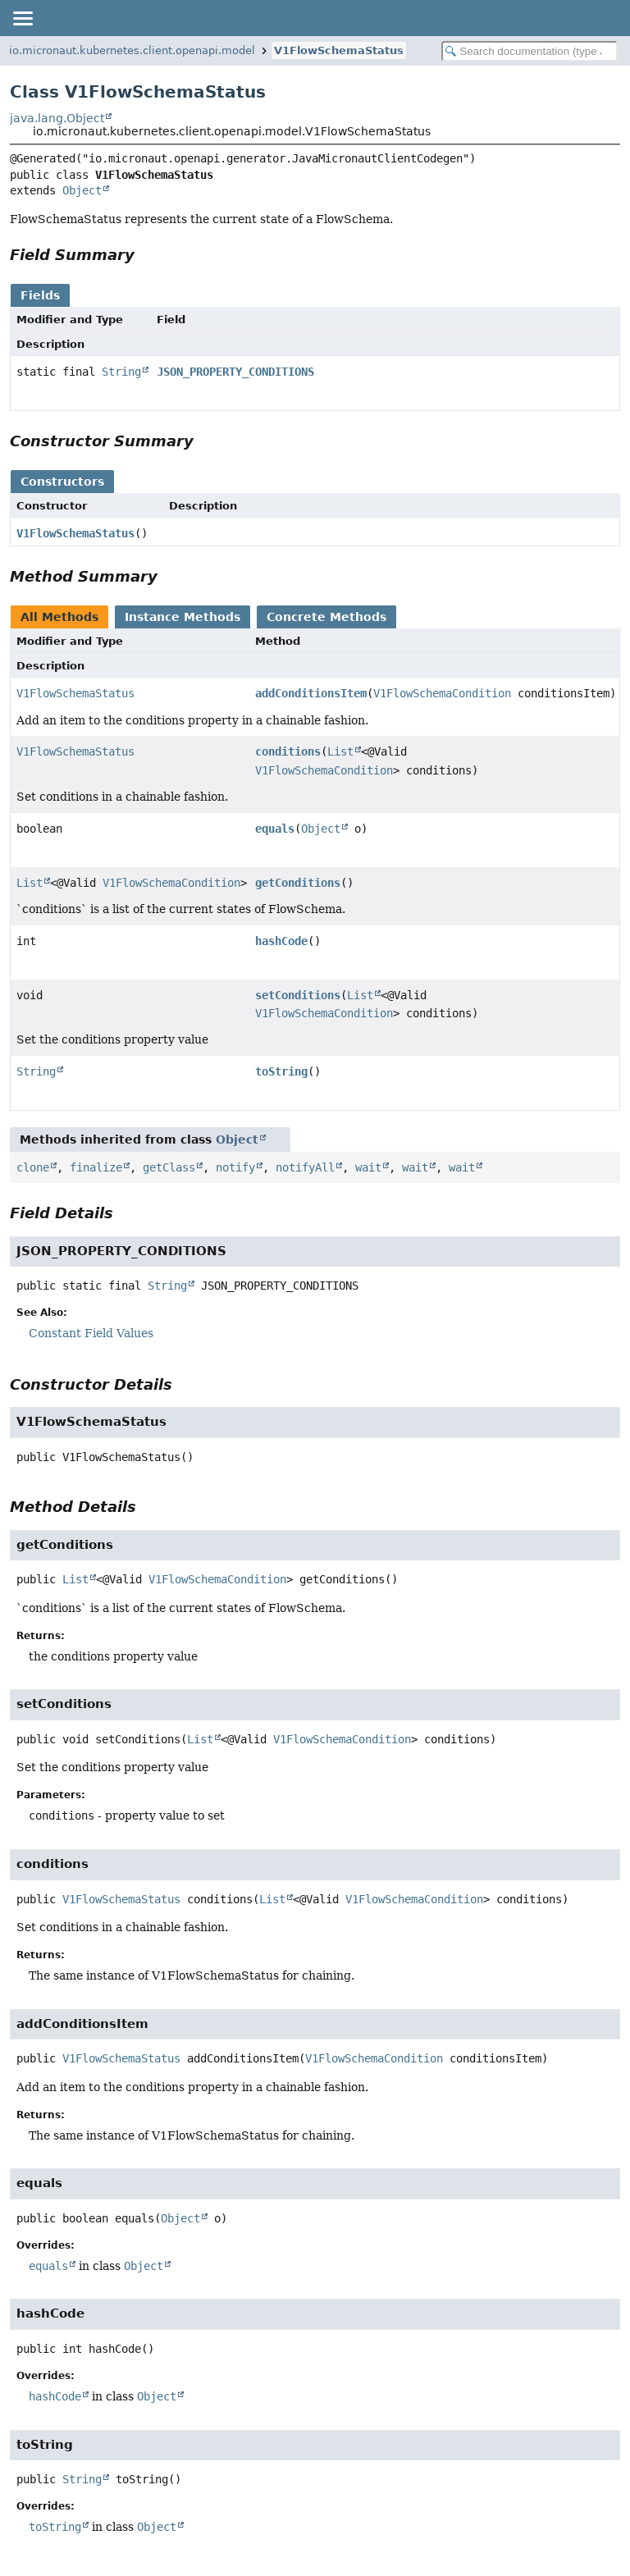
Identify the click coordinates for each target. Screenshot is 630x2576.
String (121, 371)
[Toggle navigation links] (22, 18)
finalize (96, 1167)
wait (368, 1167)
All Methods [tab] (59, 616)
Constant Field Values (91, 1333)
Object (82, 190)
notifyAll (305, 1167)
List (340, 751)
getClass (169, 1167)
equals (274, 828)
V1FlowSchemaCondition (442, 693)
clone (32, 1167)
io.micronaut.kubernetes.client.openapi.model (132, 50)
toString (281, 1071)
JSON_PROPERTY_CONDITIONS (235, 371)
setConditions (297, 995)
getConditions (297, 882)
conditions (288, 751)
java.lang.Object (57, 118)
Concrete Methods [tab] (326, 616)
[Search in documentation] (529, 51)
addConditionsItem (311, 693)
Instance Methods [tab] (182, 616)
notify (235, 1167)
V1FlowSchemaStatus (339, 50)
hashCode (281, 941)
